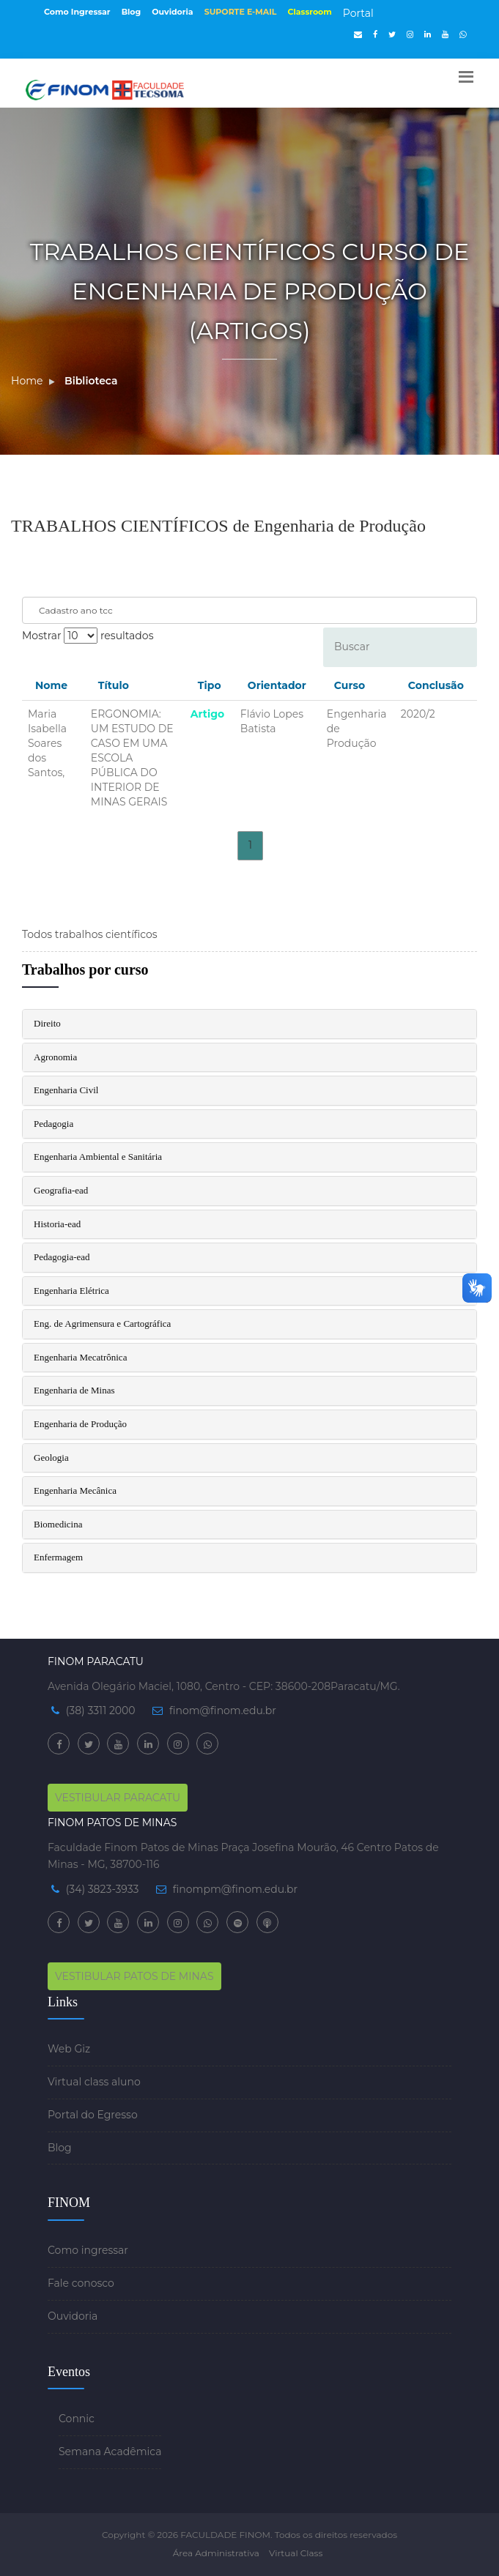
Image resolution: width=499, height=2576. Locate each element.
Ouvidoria (172, 12)
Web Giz (69, 2048)
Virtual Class (295, 2552)
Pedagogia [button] (53, 1123)
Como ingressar (88, 2250)
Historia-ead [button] (57, 1223)
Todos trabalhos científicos (90, 934)
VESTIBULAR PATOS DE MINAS (134, 1976)
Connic (77, 2418)
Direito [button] (47, 1023)
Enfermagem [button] (58, 1557)
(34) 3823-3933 (102, 1889)
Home (26, 380)
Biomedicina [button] (58, 1524)
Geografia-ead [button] (61, 1190)
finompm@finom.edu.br (235, 1889)
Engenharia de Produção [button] (80, 1423)
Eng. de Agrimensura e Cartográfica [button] (102, 1323)
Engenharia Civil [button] (66, 1089)
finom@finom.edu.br (222, 1710)
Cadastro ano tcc (76, 610)
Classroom (310, 12)
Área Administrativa (216, 2552)
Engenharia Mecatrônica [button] (80, 1357)
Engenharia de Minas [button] (74, 1390)
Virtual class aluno (94, 2081)
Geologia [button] (51, 1457)
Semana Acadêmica (110, 2451)
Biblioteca (90, 380)
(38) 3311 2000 (101, 1710)
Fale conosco (81, 2283)
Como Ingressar (77, 12)
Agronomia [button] (55, 1056)
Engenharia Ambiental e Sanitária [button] (98, 1156)
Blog (131, 12)
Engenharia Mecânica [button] (75, 1490)
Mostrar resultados (87, 636)
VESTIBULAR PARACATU (117, 1797)
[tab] (249, 1024)
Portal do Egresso (93, 2114)
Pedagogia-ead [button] (62, 1256)
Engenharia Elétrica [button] (71, 1290)
